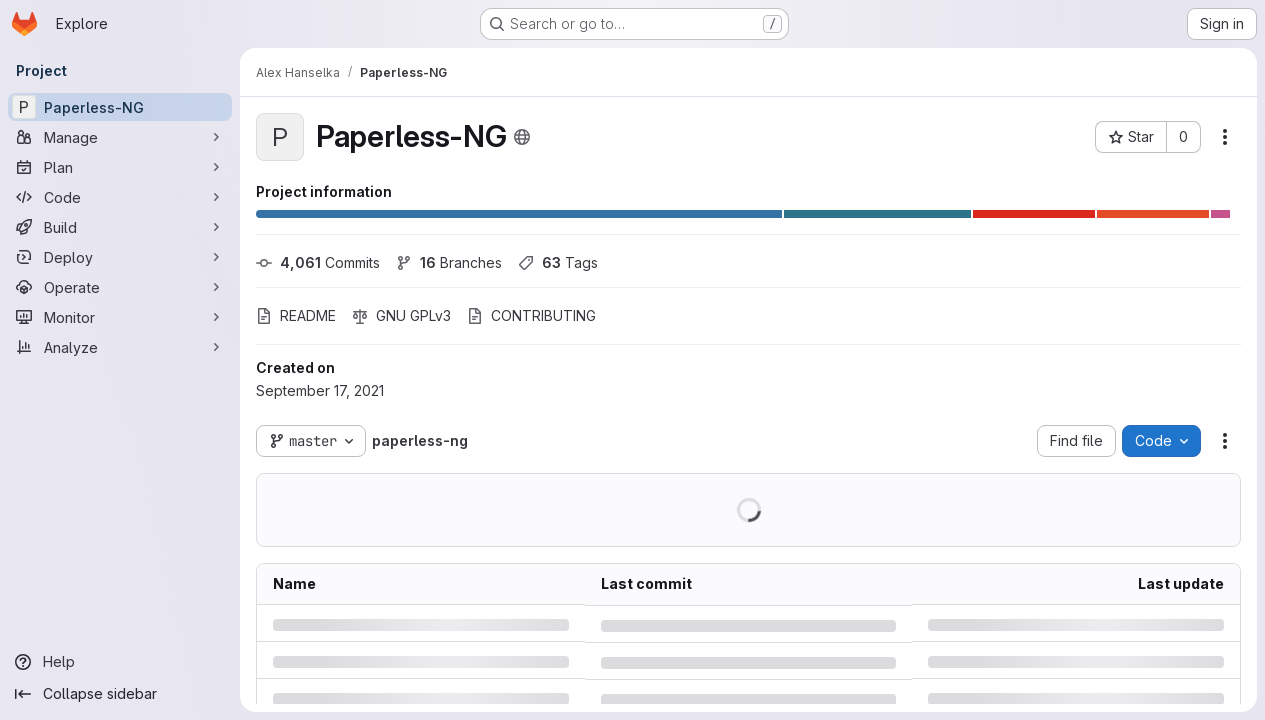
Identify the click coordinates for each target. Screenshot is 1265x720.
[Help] (120, 662)
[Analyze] (120, 347)
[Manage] (120, 137)
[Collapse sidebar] (120, 694)
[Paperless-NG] (120, 107)
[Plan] (120, 167)
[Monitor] (120, 317)
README (296, 315)
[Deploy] (120, 257)
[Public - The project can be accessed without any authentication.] (522, 137)
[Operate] (120, 287)
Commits (318, 262)
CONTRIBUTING (531, 315)
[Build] (120, 227)
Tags (558, 262)
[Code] (120, 197)
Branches (449, 262)
